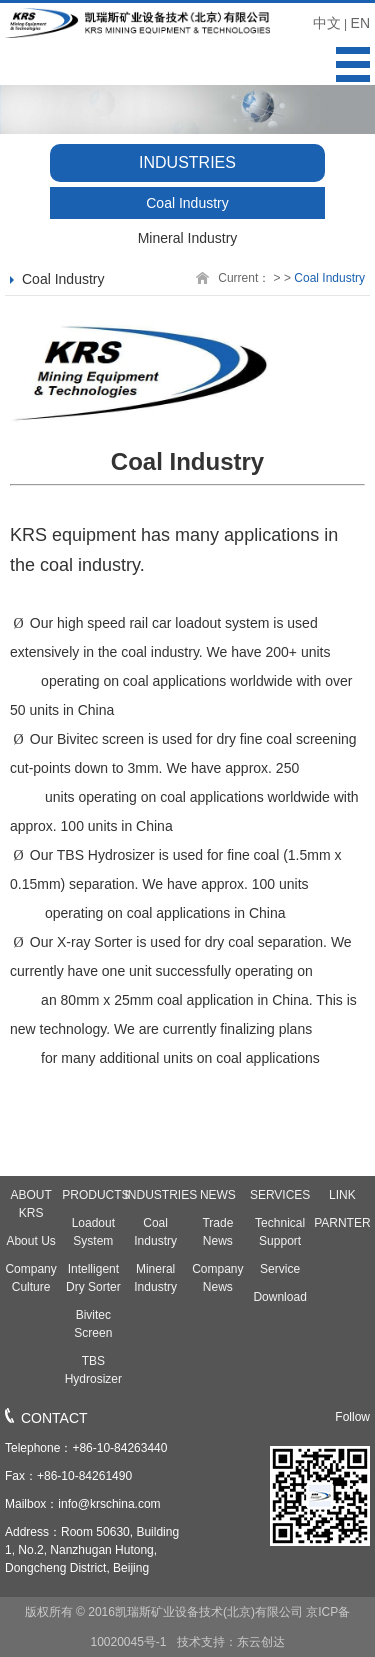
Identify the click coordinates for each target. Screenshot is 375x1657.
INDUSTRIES (156, 1195)
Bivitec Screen (93, 1324)
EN (360, 23)
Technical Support (280, 1232)
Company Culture (30, 1278)
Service (280, 1269)
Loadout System (93, 1232)
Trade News (217, 1232)
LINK (342, 1195)
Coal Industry (187, 203)
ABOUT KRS (30, 1204)
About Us (30, 1241)
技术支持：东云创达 (228, 1642)
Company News (217, 1278)
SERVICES (280, 1195)
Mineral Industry (188, 238)
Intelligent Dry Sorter (93, 1278)
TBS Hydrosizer (93, 1370)
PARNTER (342, 1223)
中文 (327, 23)
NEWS (218, 1195)
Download (279, 1297)
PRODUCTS (93, 1195)
